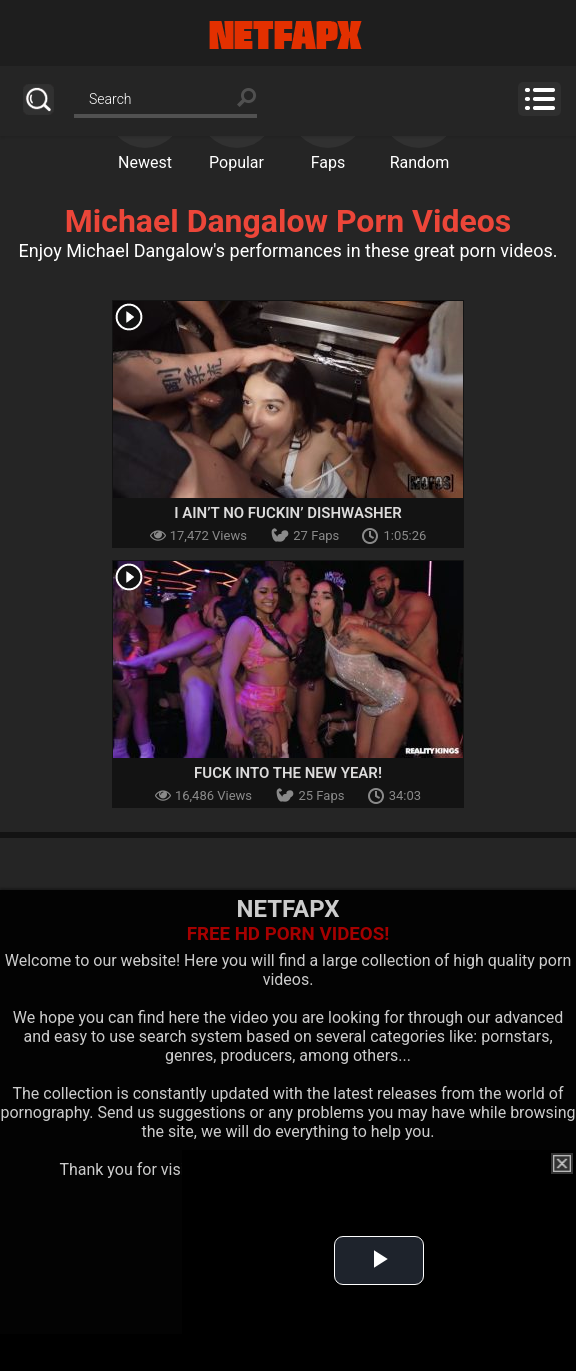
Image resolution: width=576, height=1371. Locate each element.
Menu (539, 99)
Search (38, 99)
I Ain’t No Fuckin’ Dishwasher (287, 513)
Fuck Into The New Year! (288, 773)
